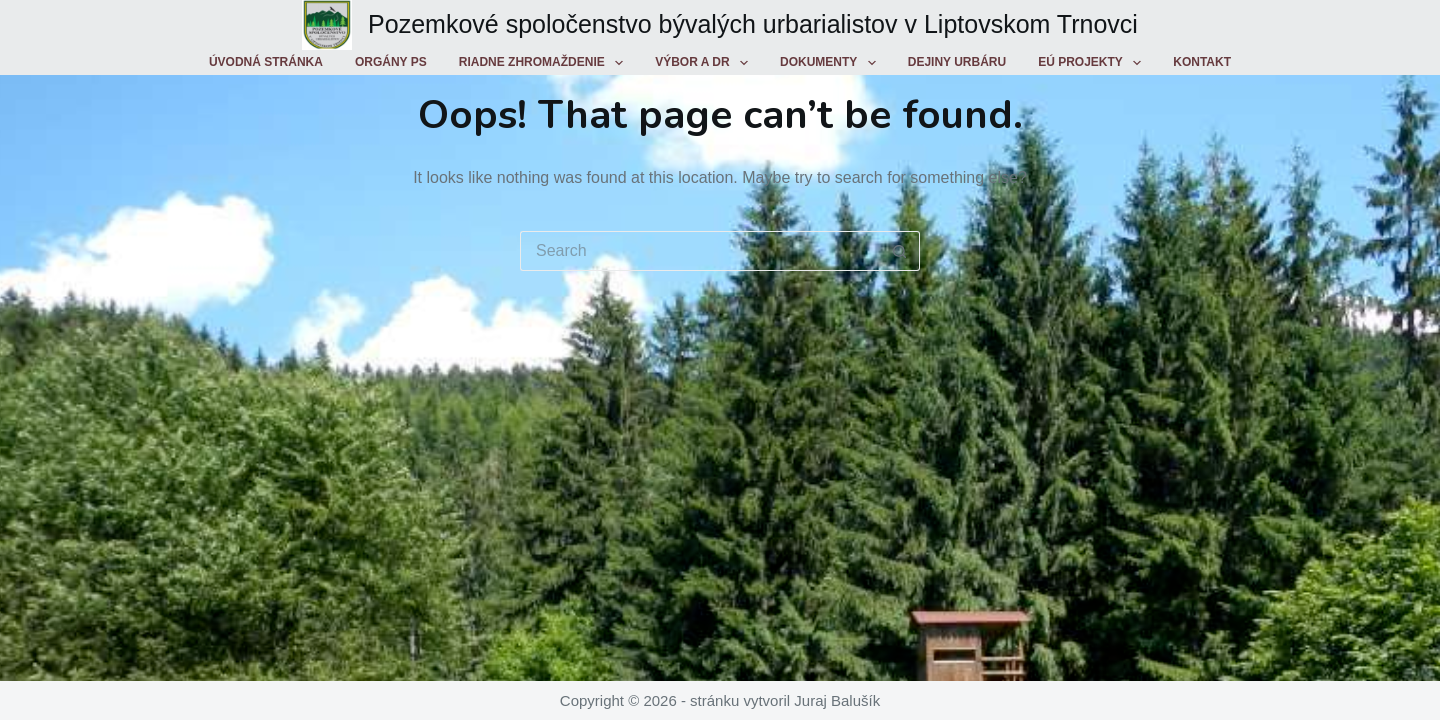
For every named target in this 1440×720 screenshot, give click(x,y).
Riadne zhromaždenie (545, 63)
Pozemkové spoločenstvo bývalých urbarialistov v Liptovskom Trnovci (753, 24)
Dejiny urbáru (957, 62)
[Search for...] (700, 251)
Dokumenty (832, 63)
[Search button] (900, 251)
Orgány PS (391, 62)
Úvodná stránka (266, 62)
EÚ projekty (1093, 63)
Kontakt (1202, 62)
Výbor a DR (705, 63)
